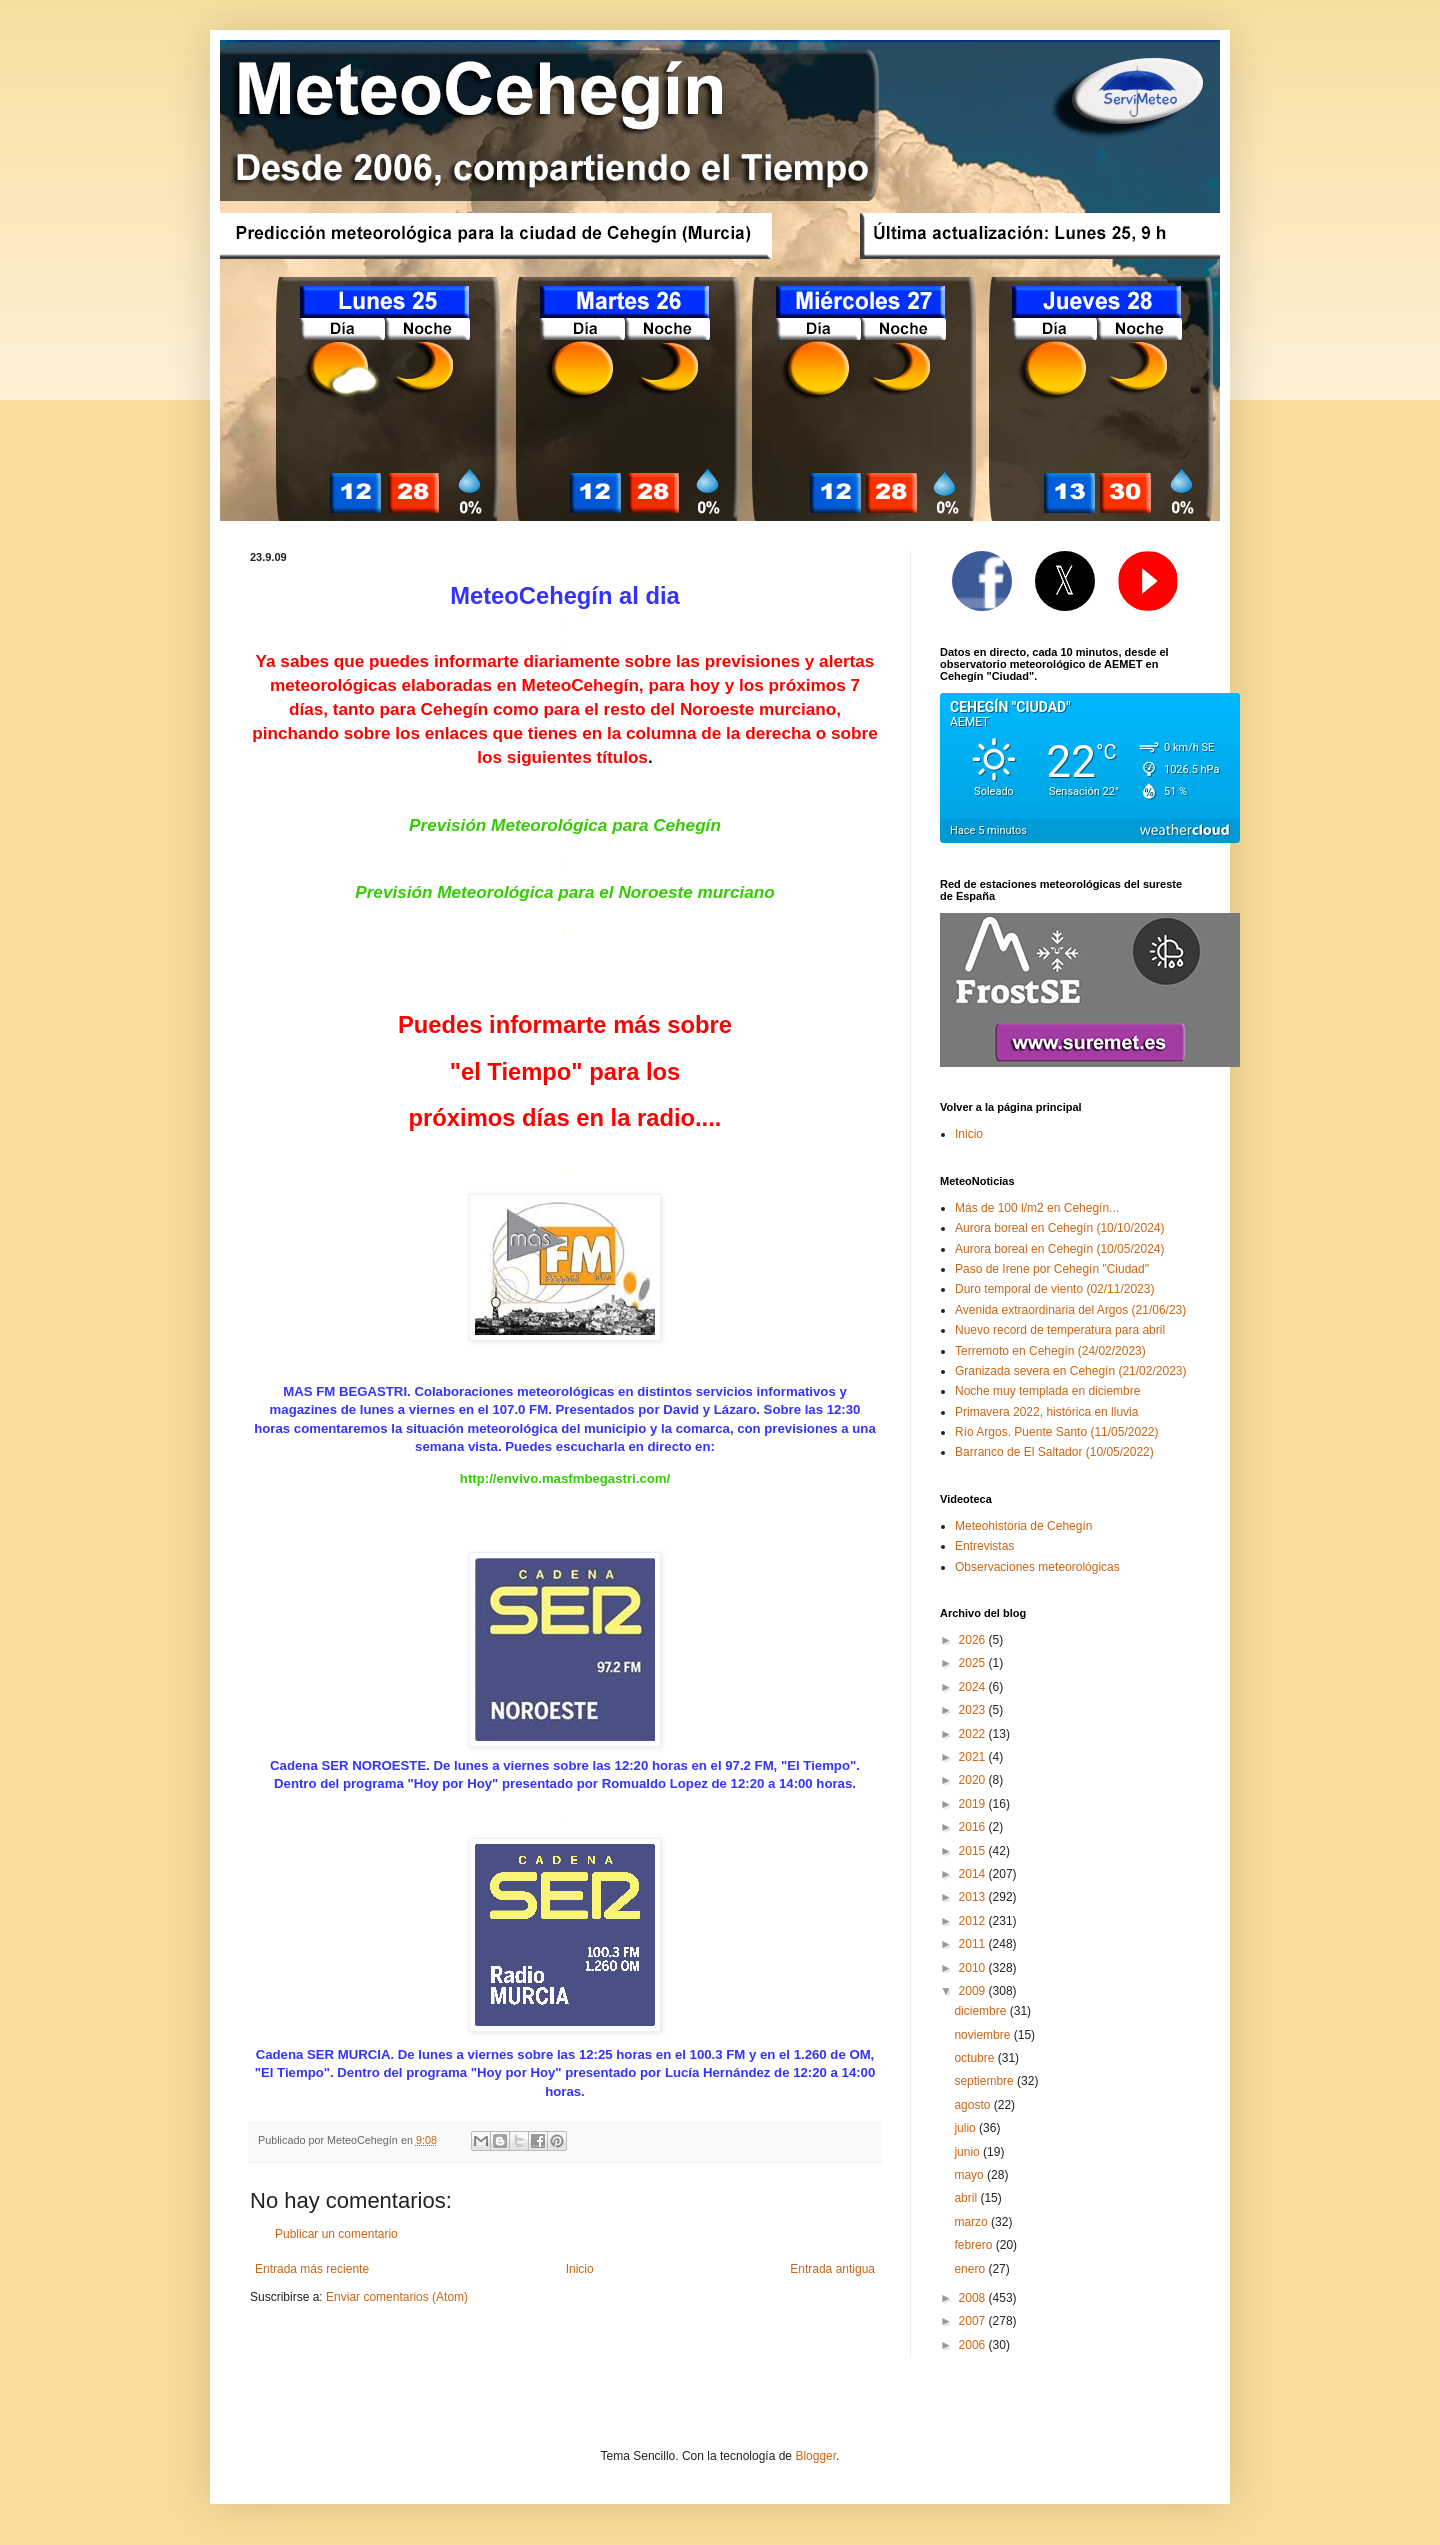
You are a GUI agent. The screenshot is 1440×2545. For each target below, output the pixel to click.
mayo (970, 2175)
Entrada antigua (832, 2269)
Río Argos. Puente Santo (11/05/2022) (1056, 1432)
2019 (974, 1804)
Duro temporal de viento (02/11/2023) (1054, 1289)
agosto (973, 2105)
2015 (974, 1851)
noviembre (983, 2035)
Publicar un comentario (336, 2234)
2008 (974, 2298)
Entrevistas (984, 1546)
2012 (974, 1921)
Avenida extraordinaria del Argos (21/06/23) (1070, 1310)
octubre (975, 2058)
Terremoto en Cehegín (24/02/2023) (1050, 1351)
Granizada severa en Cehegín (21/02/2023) (1071, 1371)
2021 (974, 1757)
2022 (974, 1734)
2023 (974, 1710)
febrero (974, 2245)
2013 (974, 1897)
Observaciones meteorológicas (1037, 1567)
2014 (974, 1874)
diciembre (981, 2011)
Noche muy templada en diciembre (1047, 1391)
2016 (974, 1827)
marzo (972, 2222)
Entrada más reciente (312, 2269)
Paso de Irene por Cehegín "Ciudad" (1052, 1269)
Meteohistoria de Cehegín (1023, 1526)
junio (968, 2152)
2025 (974, 1663)
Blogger (815, 2456)
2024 (974, 1687)
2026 (974, 1640)
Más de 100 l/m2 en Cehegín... (1037, 1208)
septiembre (985, 2081)
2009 (974, 1991)
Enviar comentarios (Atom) (397, 2297)
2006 (974, 2345)
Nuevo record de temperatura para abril (1060, 1330)
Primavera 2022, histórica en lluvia (1046, 1412)
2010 (974, 1968)
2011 (974, 1944)
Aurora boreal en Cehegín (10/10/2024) (1059, 1228)
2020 (974, 1780)
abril (967, 2198)
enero (971, 2269)
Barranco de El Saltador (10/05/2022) (1054, 1452)
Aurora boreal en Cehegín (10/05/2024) (1059, 1249)
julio (966, 2128)
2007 (974, 2321)
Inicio (580, 2269)
